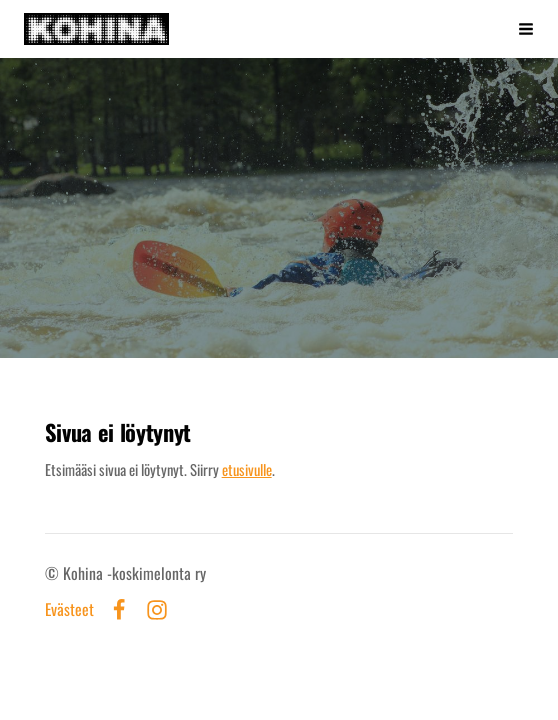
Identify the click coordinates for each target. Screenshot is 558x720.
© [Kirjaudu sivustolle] (54, 573)
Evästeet (69, 610)
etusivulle (247, 469)
